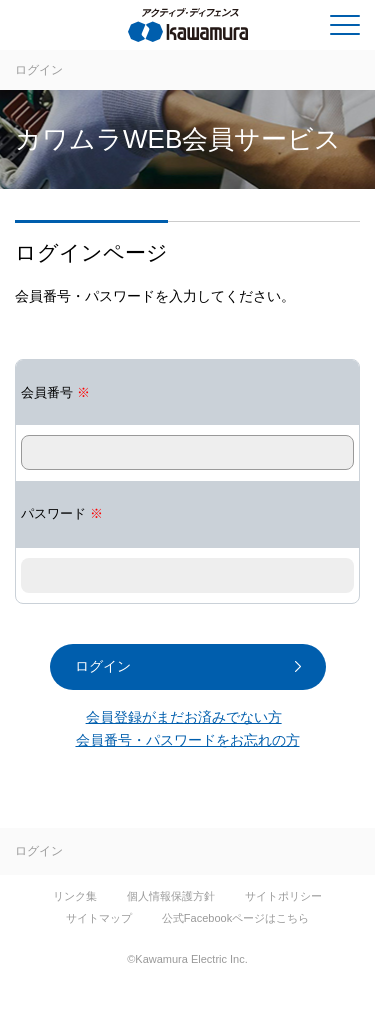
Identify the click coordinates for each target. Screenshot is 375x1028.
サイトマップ (99, 918)
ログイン (39, 70)
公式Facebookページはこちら (235, 918)
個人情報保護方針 (171, 896)
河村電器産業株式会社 (96, 29)
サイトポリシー (283, 896)
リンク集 (75, 896)
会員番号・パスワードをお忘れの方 (188, 740)
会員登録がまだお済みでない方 (184, 717)
